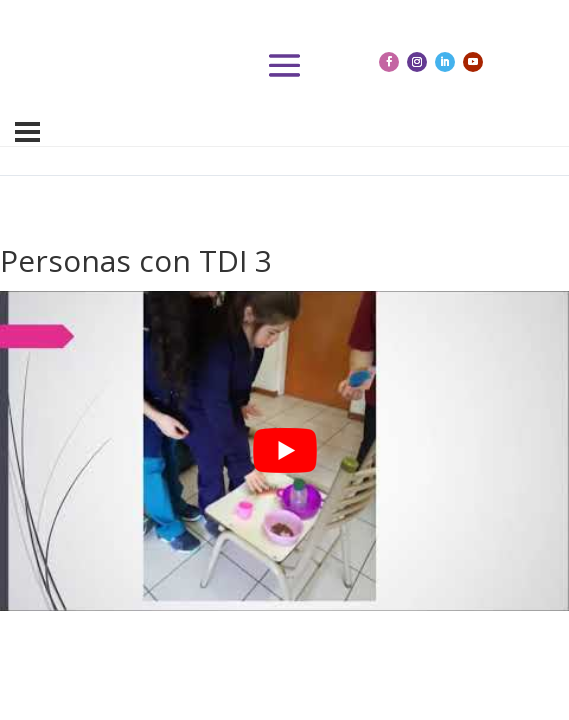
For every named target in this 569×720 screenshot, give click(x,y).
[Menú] (27, 132)
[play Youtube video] (284, 451)
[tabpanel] (284, 451)
